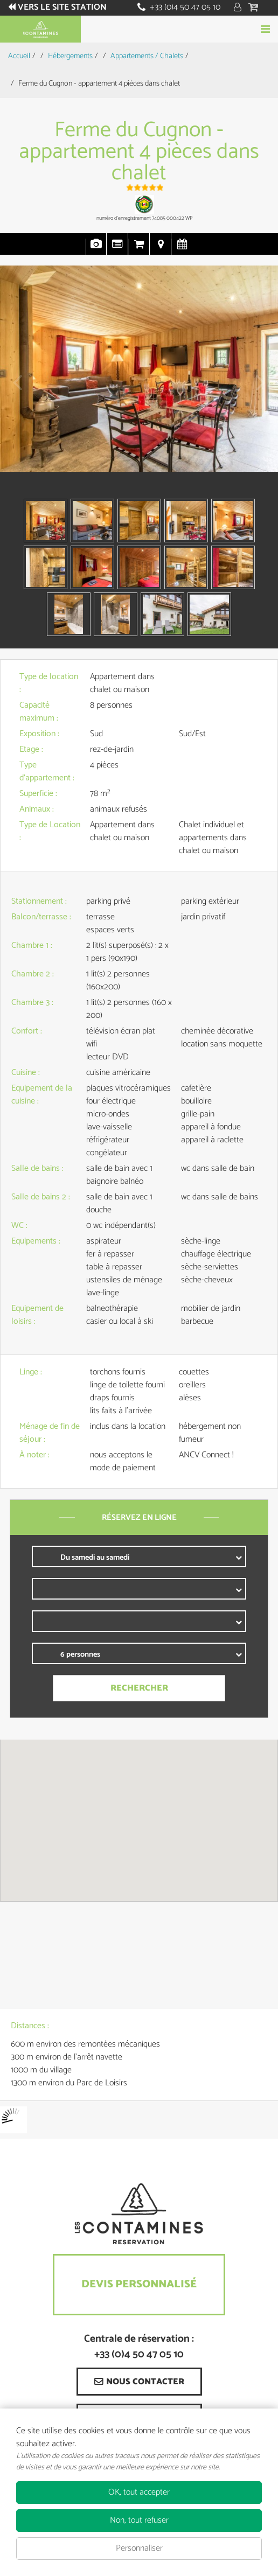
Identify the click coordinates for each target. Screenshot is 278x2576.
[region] (139, 1820)
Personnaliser (139, 2548)
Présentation (117, 249)
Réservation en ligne (139, 249)
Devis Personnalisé (139, 2284)
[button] (254, 8)
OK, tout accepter (139, 2492)
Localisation (160, 249)
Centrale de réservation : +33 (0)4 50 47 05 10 (139, 2347)
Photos (96, 249)
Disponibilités (182, 249)
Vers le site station (62, 7)
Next (257, 389)
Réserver (139, 29)
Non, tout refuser (139, 2520)
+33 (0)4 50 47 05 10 (185, 7)
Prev (13, 389)
